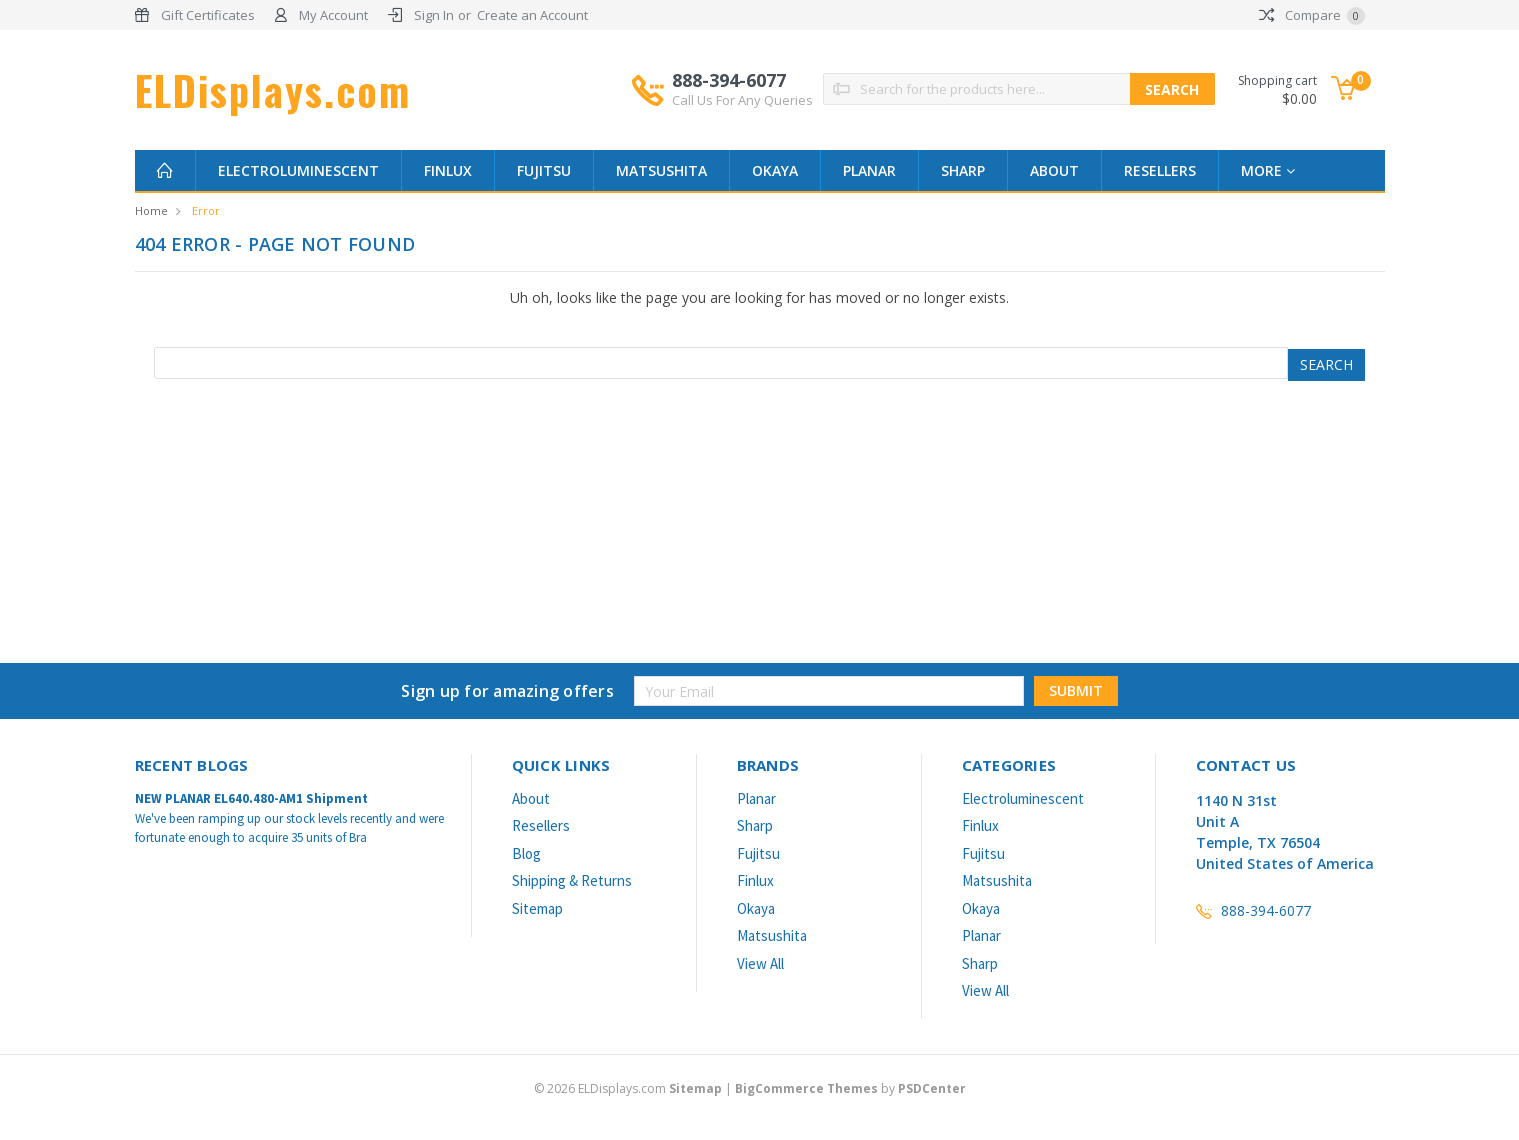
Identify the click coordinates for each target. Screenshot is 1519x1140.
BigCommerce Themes (806, 1088)
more (1268, 170)
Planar (869, 170)
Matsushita (661, 170)
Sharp (963, 170)
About (1054, 170)
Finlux (448, 170)
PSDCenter (932, 1088)
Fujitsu (544, 170)
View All (760, 963)
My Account (333, 15)
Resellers (1160, 170)
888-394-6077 (742, 89)
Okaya (775, 170)
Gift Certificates (208, 15)
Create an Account (532, 15)
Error (206, 210)
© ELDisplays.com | (634, 1088)
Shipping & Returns (572, 880)
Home (151, 210)
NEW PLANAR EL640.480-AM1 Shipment (251, 798)
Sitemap (537, 908)
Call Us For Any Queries (742, 100)
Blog (526, 853)
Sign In (434, 15)
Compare (1312, 15)
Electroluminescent (298, 170)
